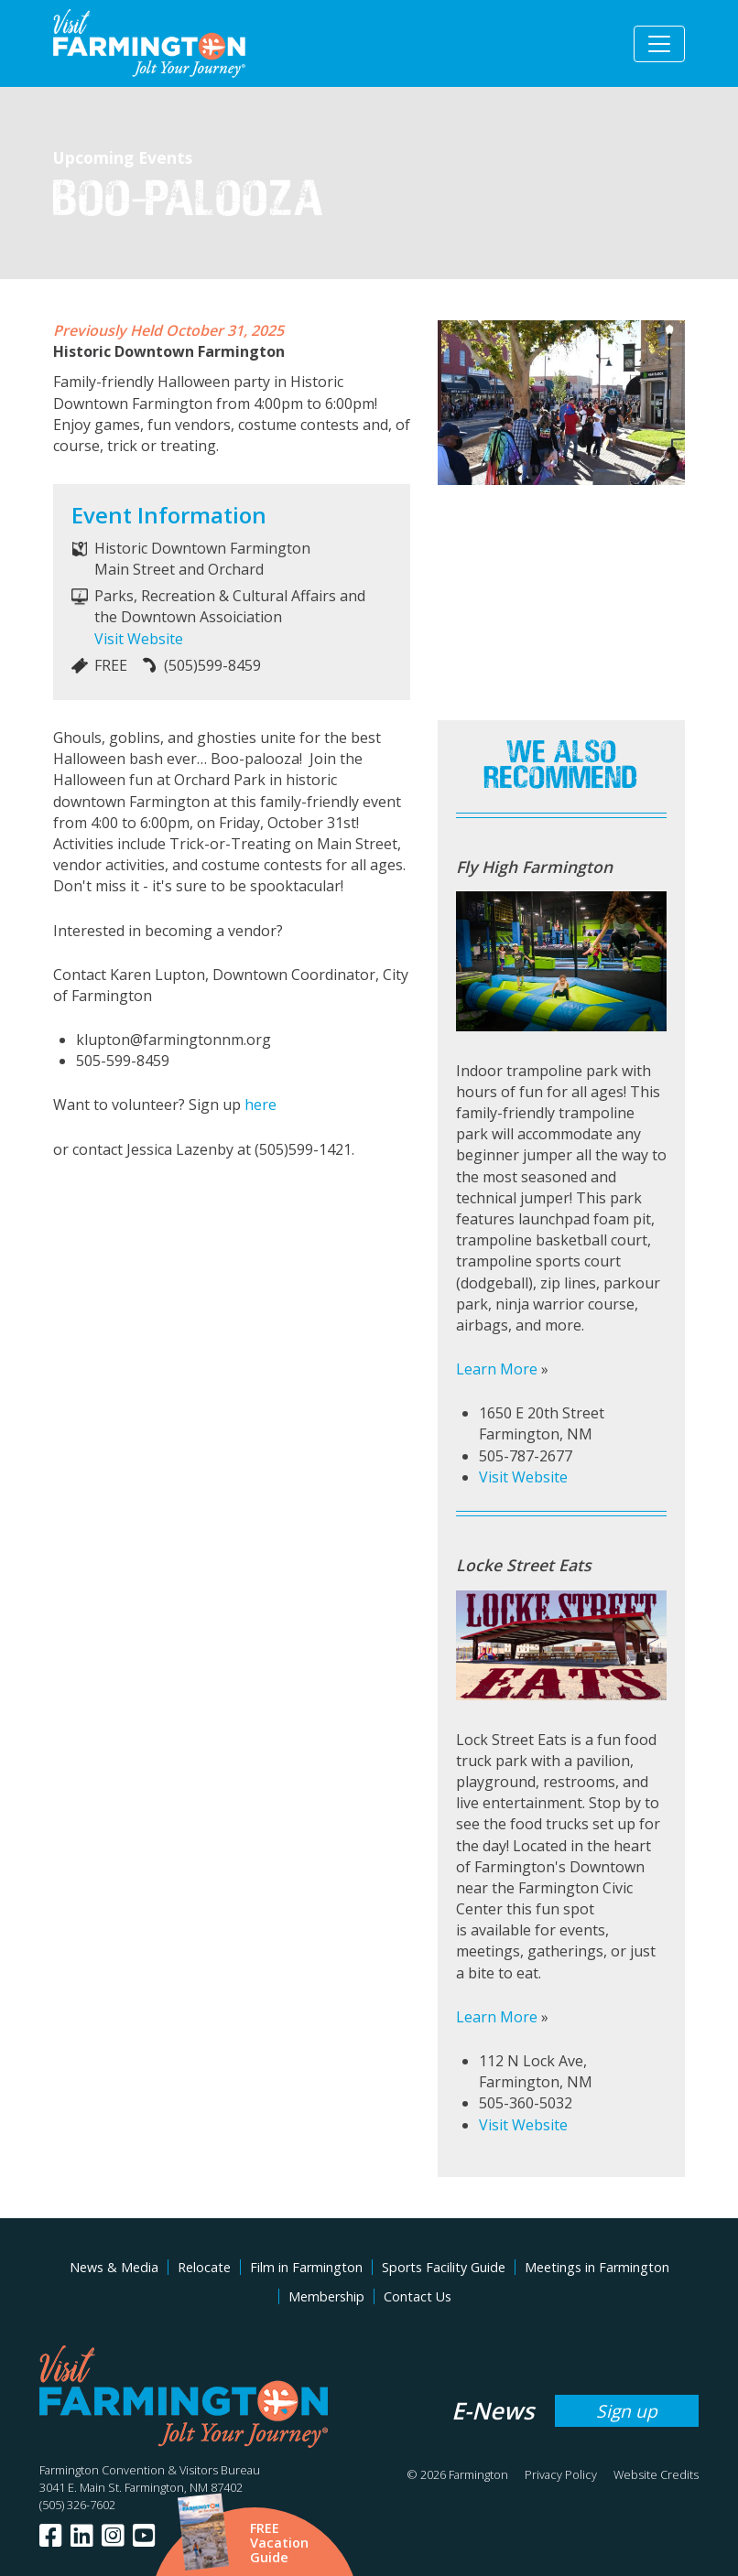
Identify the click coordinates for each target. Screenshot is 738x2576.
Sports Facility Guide (443, 2267)
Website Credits (656, 2474)
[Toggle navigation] (659, 44)
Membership (326, 2296)
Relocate (204, 2267)
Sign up (626, 2410)
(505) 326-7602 (77, 2504)
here (260, 1104)
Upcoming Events (122, 157)
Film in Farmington (306, 2267)
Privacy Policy (561, 2474)
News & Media (114, 2267)
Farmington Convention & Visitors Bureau (149, 2470)
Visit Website (138, 639)
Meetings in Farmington (597, 2267)
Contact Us (417, 2296)
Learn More (496, 1369)
